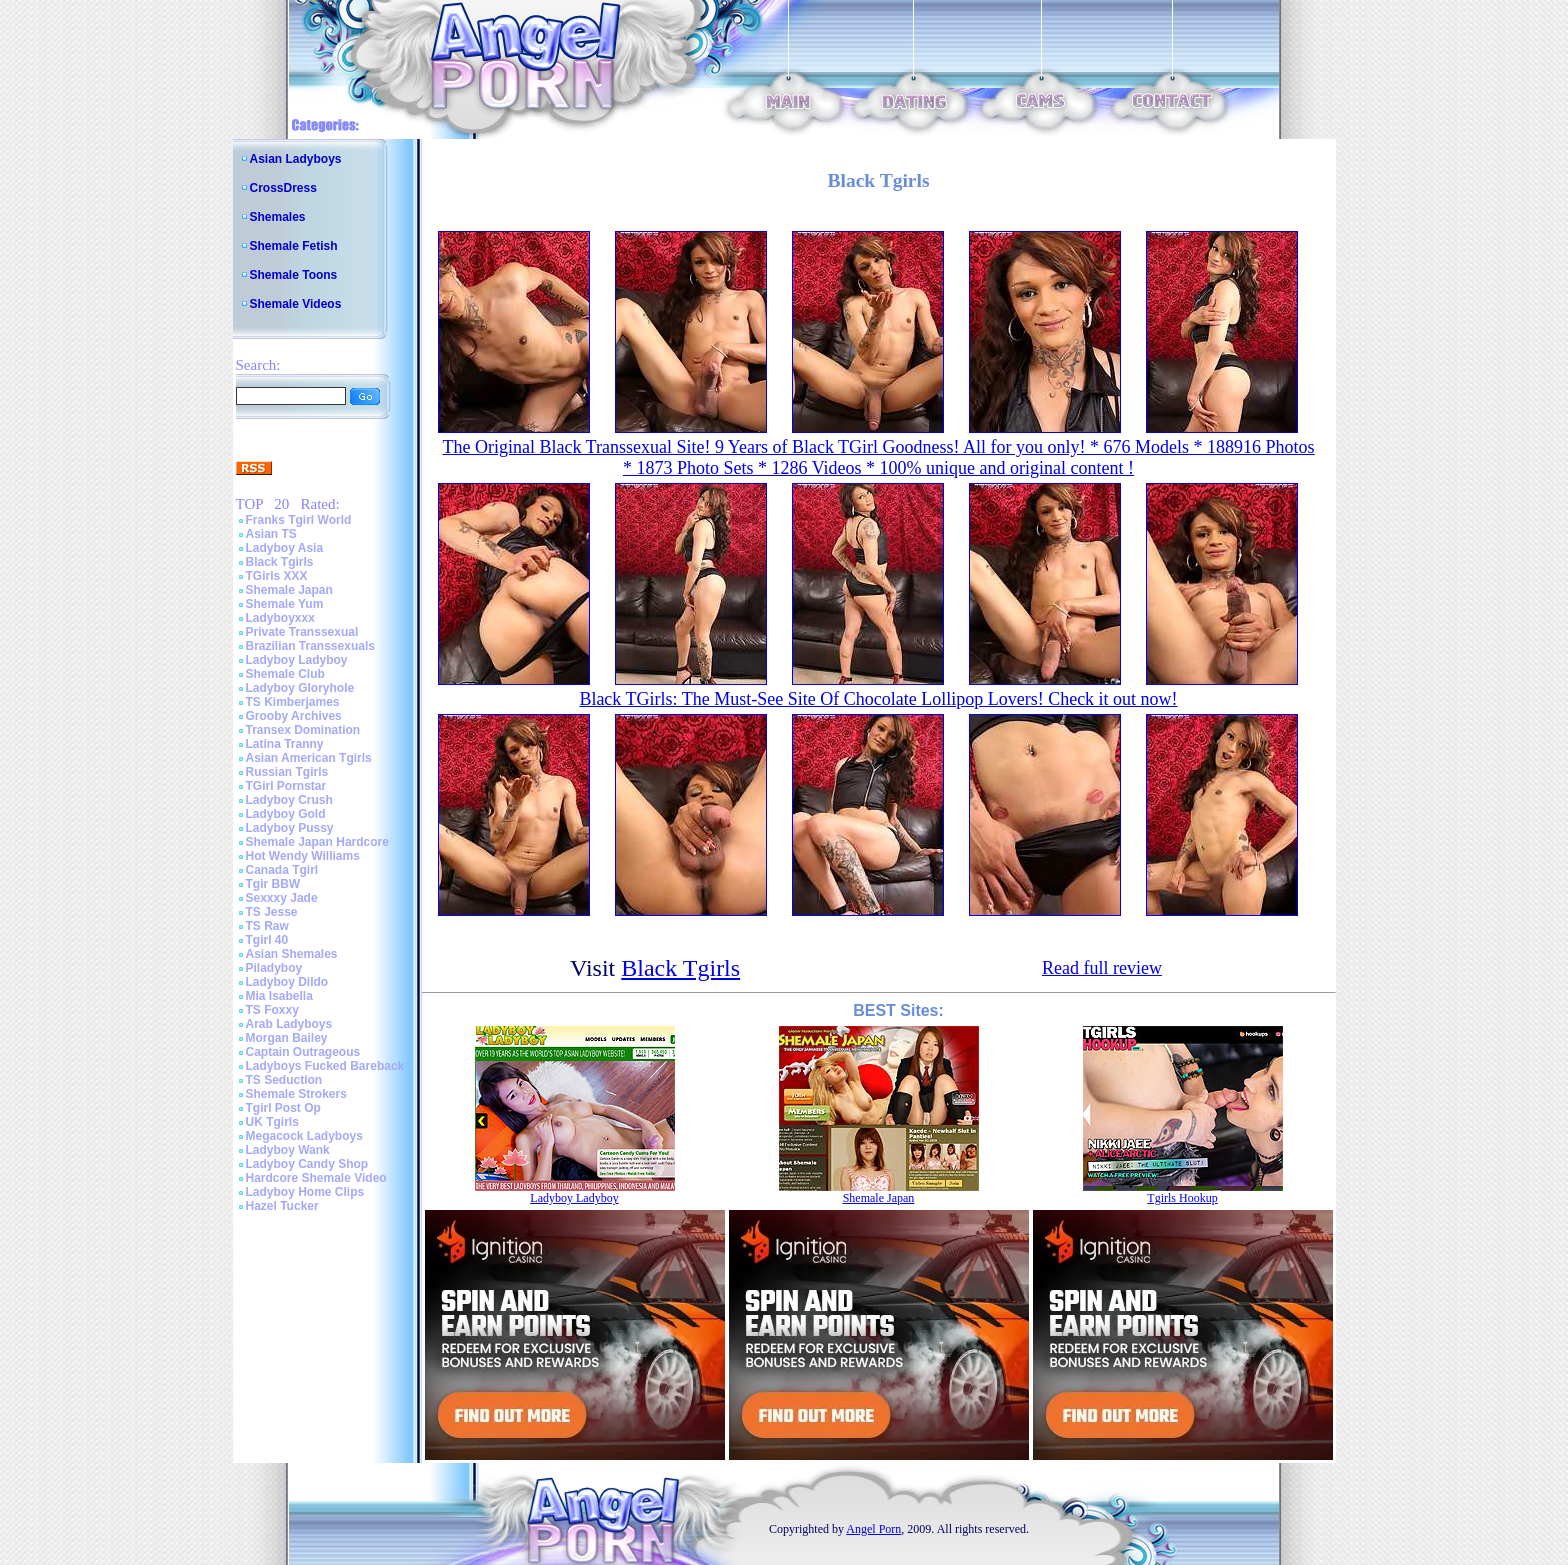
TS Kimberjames (293, 702)
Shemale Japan (289, 590)
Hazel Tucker (282, 1206)
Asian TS (271, 534)
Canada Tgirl (282, 870)
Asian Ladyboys (296, 159)
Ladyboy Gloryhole (300, 688)
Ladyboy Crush (289, 800)
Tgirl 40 (267, 940)
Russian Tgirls (287, 772)
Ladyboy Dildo (287, 982)
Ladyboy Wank (288, 1150)
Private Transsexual (302, 632)
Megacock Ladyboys (304, 1136)
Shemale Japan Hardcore (317, 842)
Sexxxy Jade (282, 898)
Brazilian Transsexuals (310, 646)
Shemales (278, 217)
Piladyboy (274, 968)
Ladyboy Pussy (290, 828)
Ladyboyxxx (280, 618)
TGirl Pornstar (286, 786)
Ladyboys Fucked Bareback (325, 1066)
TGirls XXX (277, 576)
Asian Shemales (292, 954)
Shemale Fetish (294, 246)
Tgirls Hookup (1182, 1198)
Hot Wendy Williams (303, 856)
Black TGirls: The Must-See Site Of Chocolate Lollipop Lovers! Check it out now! (878, 699)
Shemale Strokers (296, 1094)
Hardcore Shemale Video (316, 1178)
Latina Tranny (285, 744)
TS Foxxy (272, 1010)
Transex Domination (303, 730)
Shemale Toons (294, 275)
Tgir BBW (273, 884)
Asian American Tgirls (309, 758)
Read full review (1102, 968)
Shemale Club (285, 674)
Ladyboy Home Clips (305, 1192)
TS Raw (267, 926)
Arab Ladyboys (289, 1024)
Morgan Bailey (287, 1038)
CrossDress (283, 188)
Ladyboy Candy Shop (307, 1164)
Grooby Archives (294, 716)
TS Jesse (272, 912)
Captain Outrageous (303, 1052)
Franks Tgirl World (299, 520)
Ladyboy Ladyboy (297, 660)
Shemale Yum (285, 604)
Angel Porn (873, 1529)
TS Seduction (284, 1080)
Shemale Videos (296, 304)
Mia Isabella (279, 996)
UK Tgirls (272, 1122)
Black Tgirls (280, 562)
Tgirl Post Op (283, 1108)
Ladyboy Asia (285, 548)
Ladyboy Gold (286, 814)
